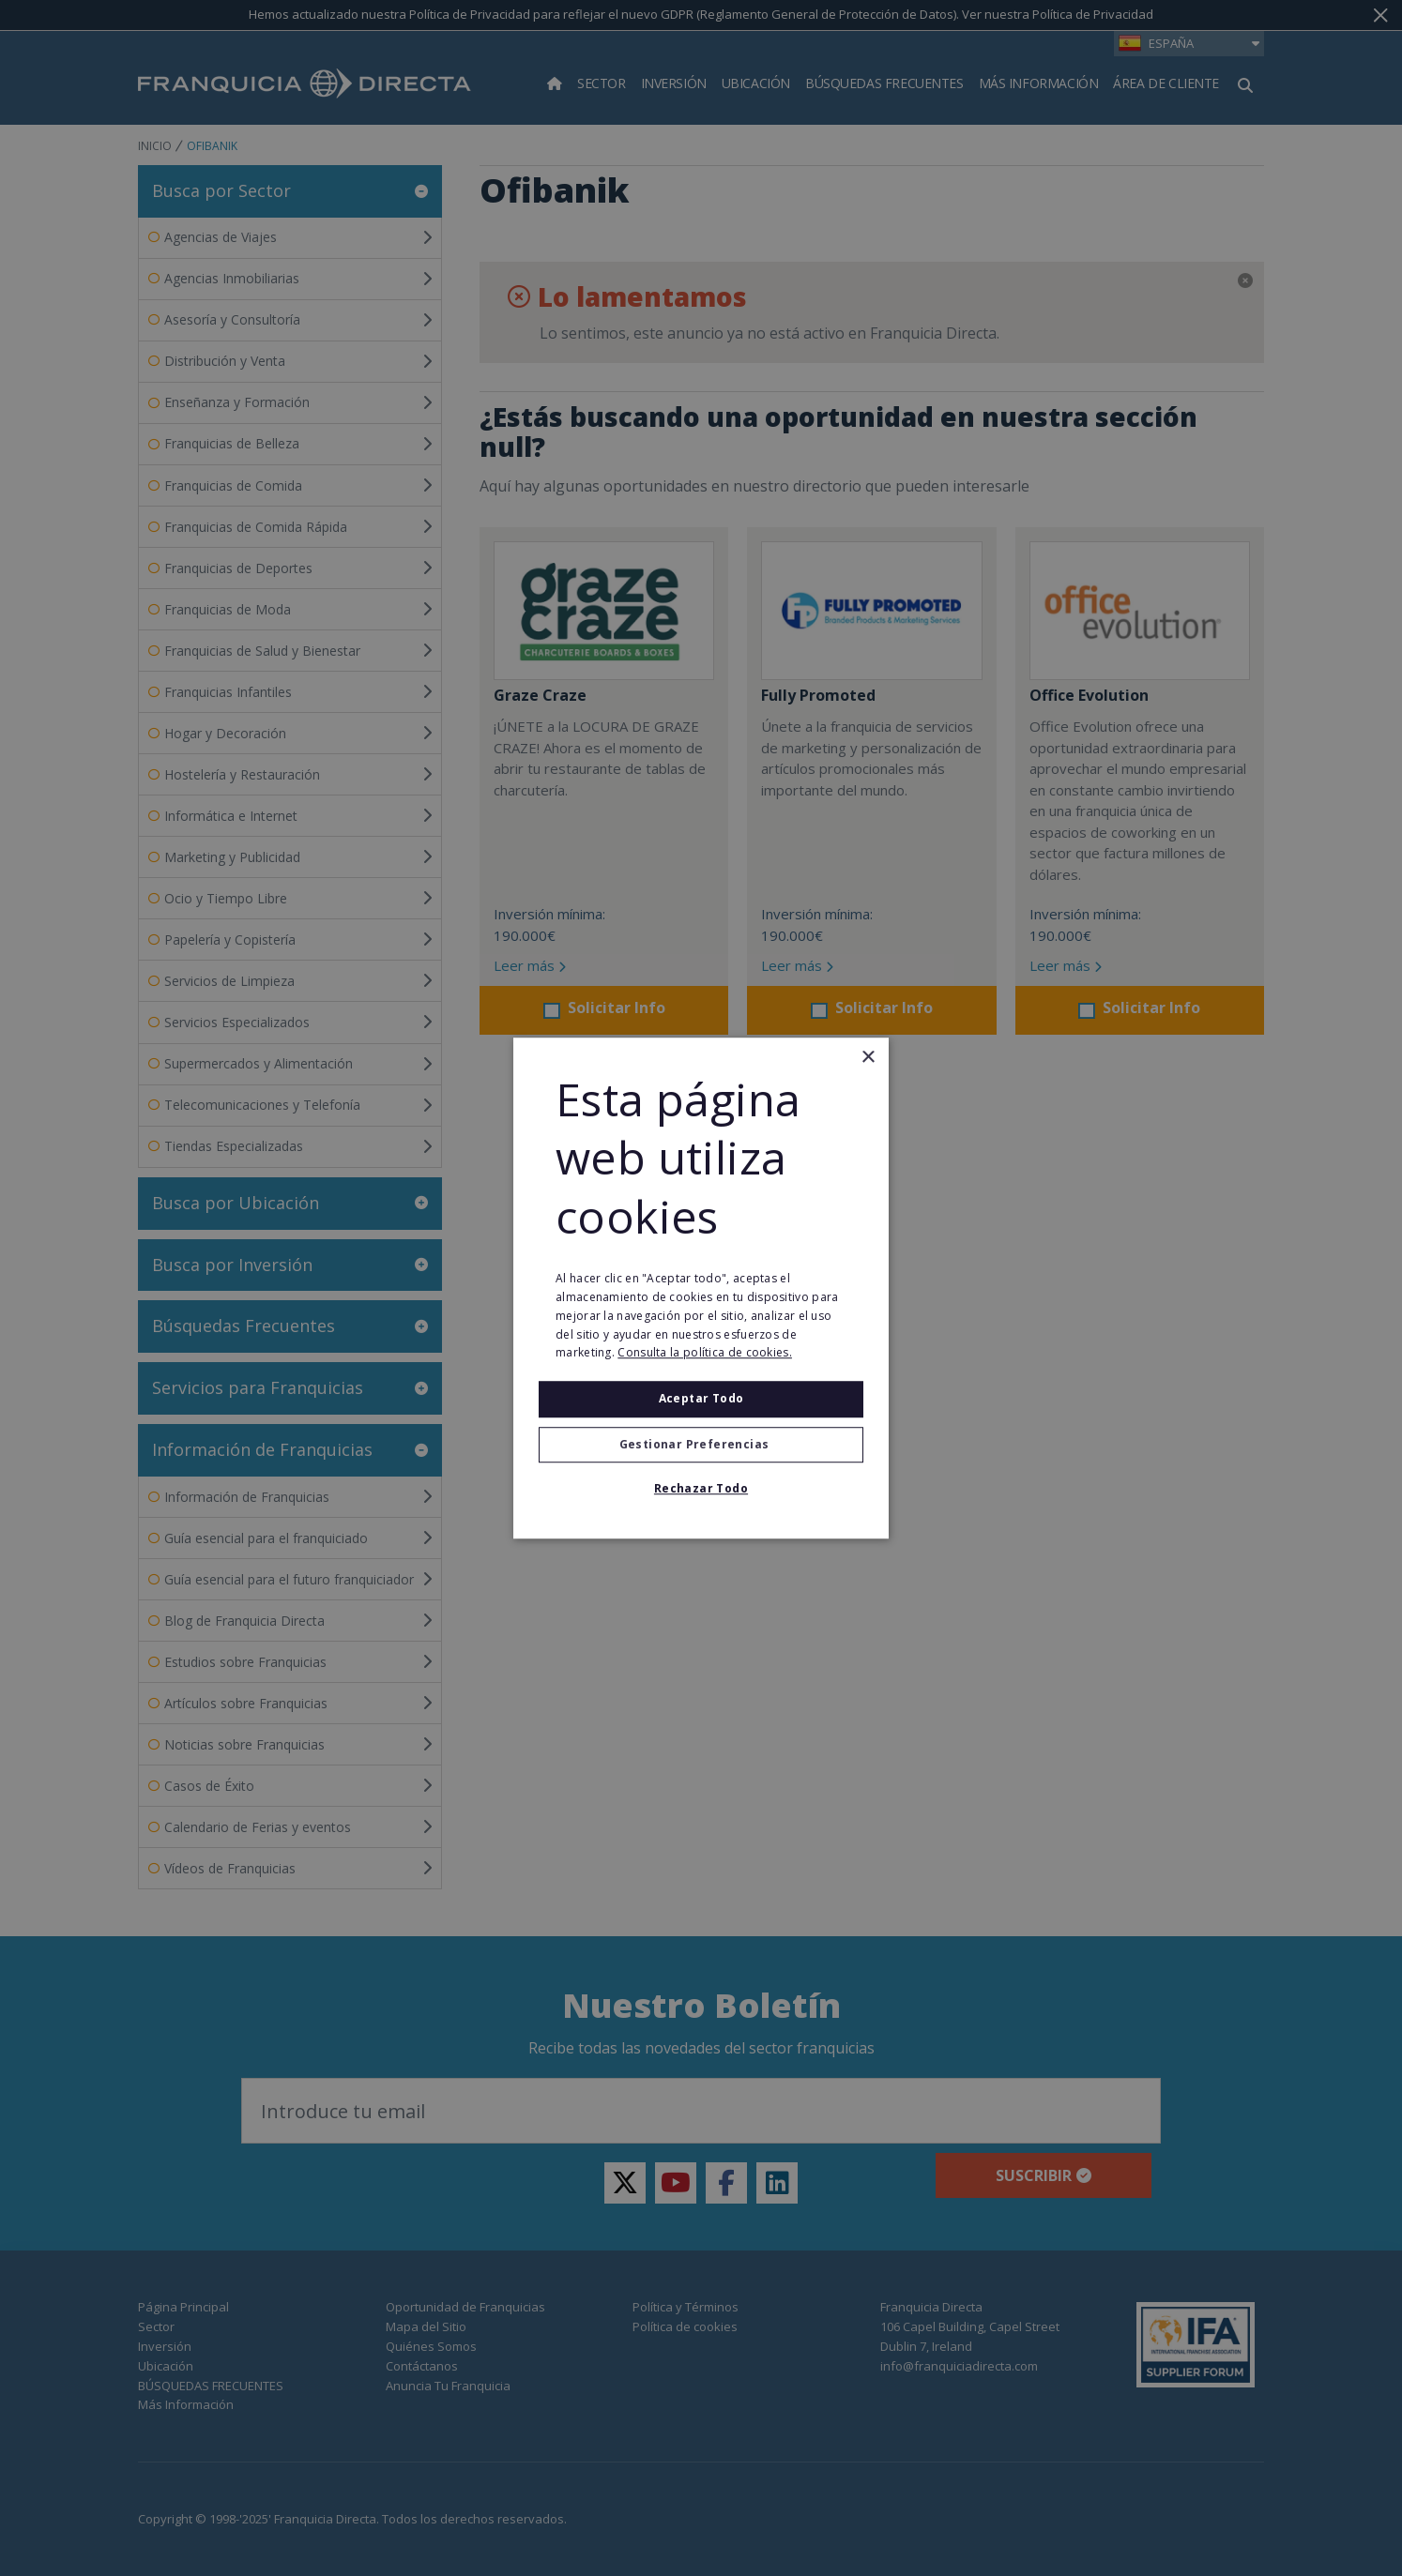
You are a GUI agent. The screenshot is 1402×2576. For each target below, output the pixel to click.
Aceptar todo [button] (701, 1398)
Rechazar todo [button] (701, 1488)
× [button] (868, 1058)
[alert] (701, 1288)
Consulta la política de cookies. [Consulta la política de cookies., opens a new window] (704, 1353)
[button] (701, 1444)
